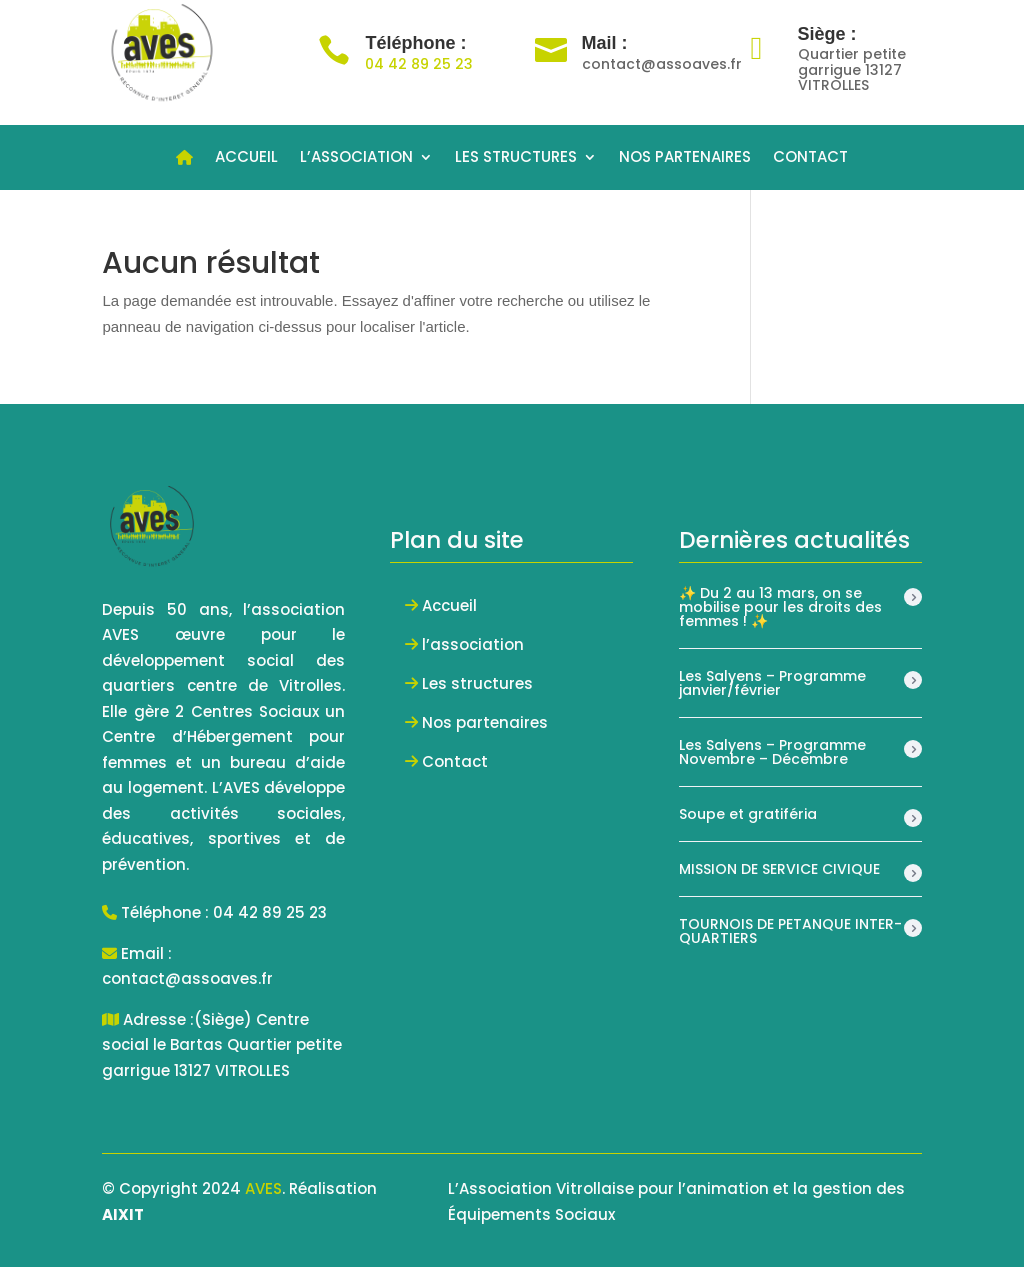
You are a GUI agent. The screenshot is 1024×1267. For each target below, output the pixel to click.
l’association (473, 644)
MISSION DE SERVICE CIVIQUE (779, 869)
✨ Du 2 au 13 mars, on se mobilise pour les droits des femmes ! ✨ (780, 607)
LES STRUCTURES (516, 158)
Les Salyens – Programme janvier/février (772, 683)
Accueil (449, 605)
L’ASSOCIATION (356, 158)
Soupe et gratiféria (748, 814)
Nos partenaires (485, 722)
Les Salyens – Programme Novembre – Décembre (772, 752)
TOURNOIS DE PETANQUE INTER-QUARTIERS (790, 931)
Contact (455, 761)
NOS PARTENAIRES (685, 158)
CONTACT (810, 158)
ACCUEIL (246, 158)
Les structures (477, 683)
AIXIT (123, 1214)
